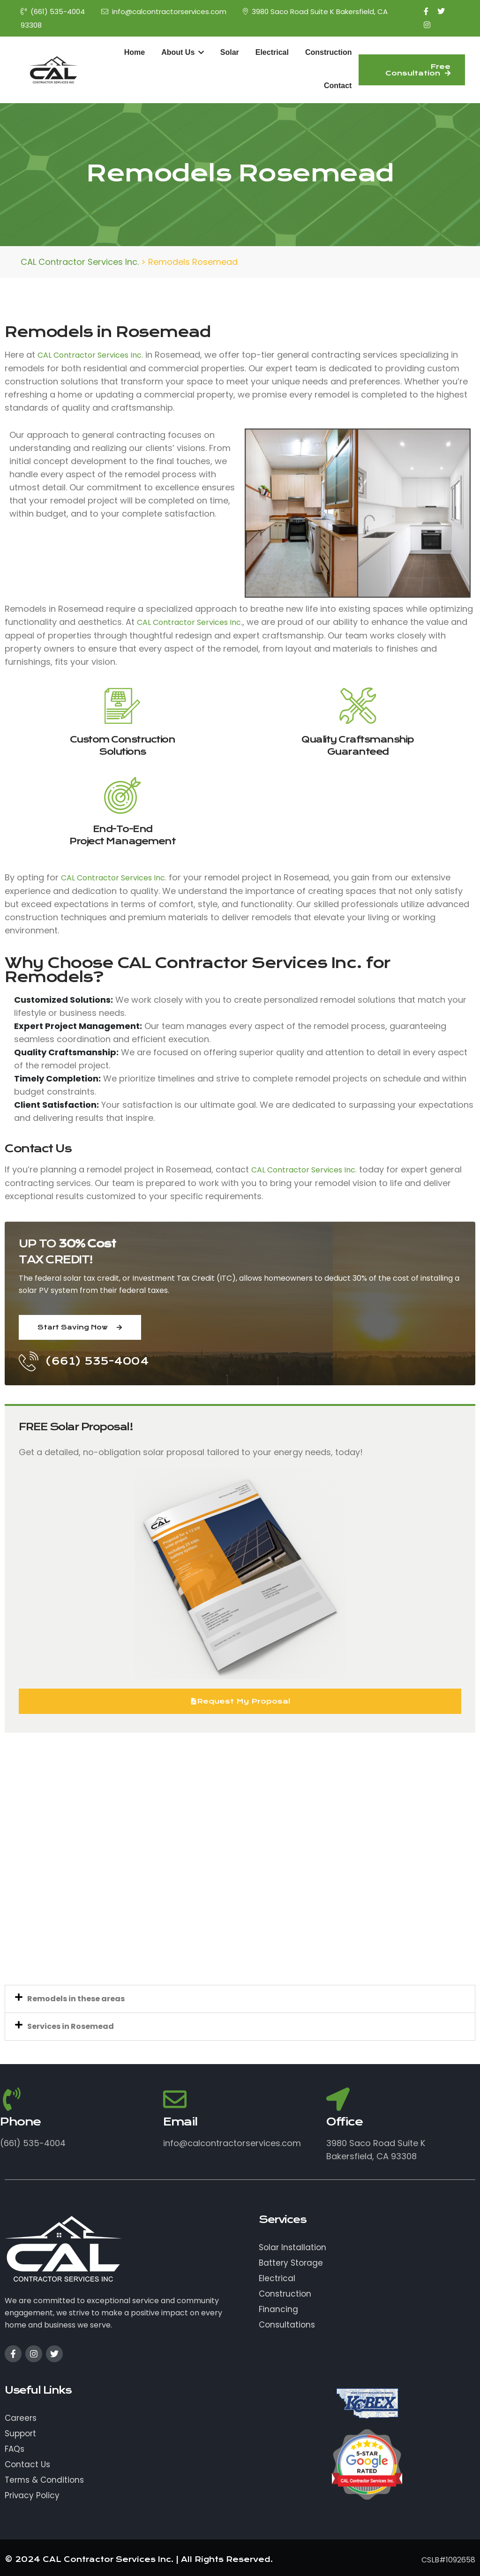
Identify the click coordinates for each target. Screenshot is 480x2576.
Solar (229, 52)
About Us (182, 52)
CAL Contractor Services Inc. (90, 355)
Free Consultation (417, 69)
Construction (328, 52)
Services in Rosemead (70, 2026)
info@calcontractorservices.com (163, 11)
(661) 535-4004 (53, 11)
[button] (240, 1999)
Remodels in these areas (76, 1998)
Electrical (272, 52)
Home (134, 52)
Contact (338, 86)
